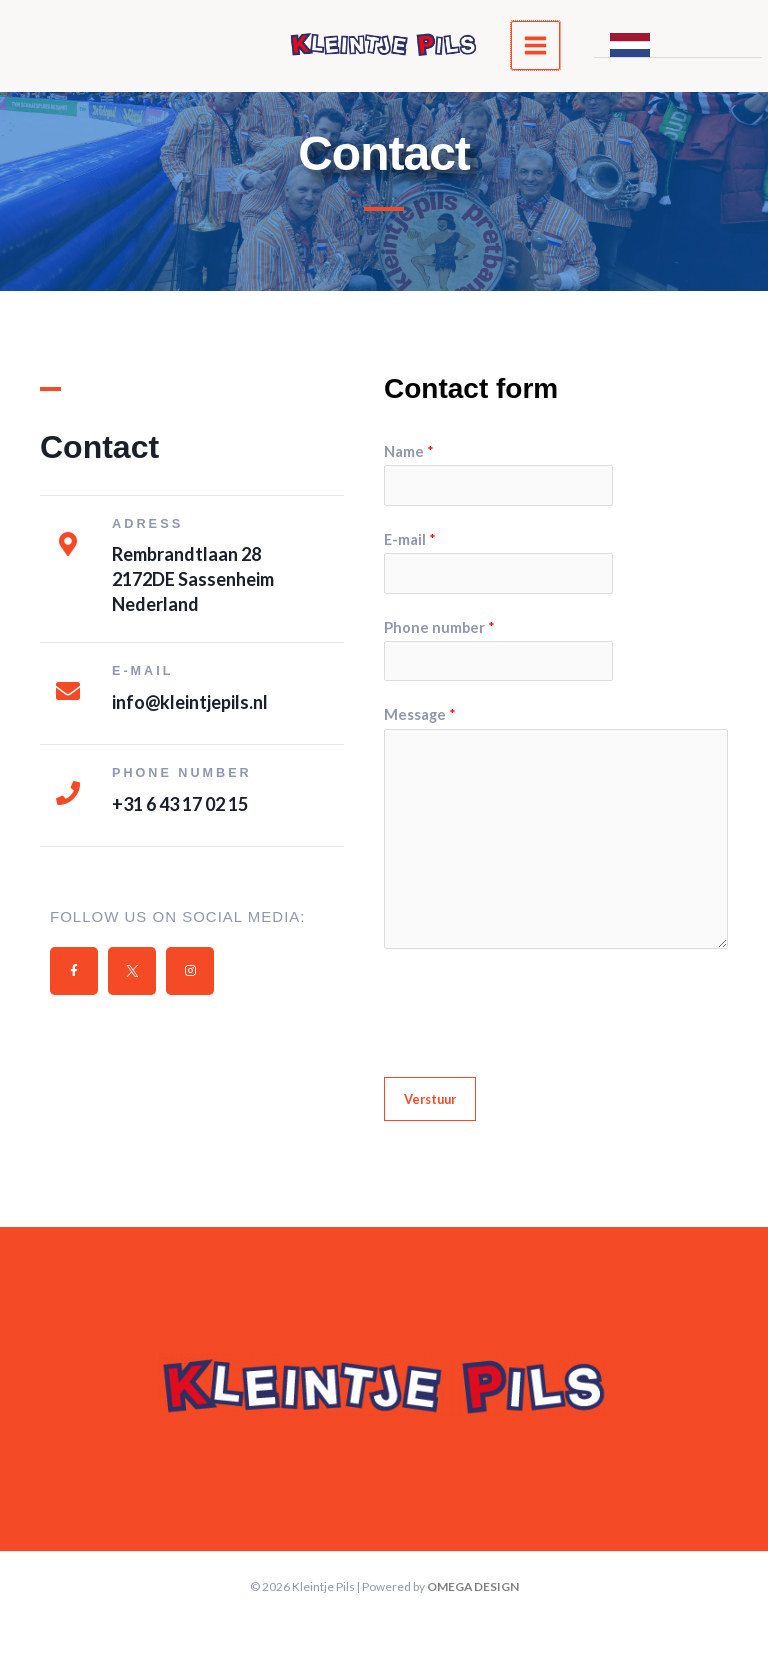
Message (420, 714)
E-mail (410, 539)
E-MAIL (143, 670)
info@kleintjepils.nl (190, 701)
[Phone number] (68, 793)
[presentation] (536, 1008)
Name (409, 451)
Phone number (182, 772)
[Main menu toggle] (541, 48)
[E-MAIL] (68, 691)
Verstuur (430, 1099)
